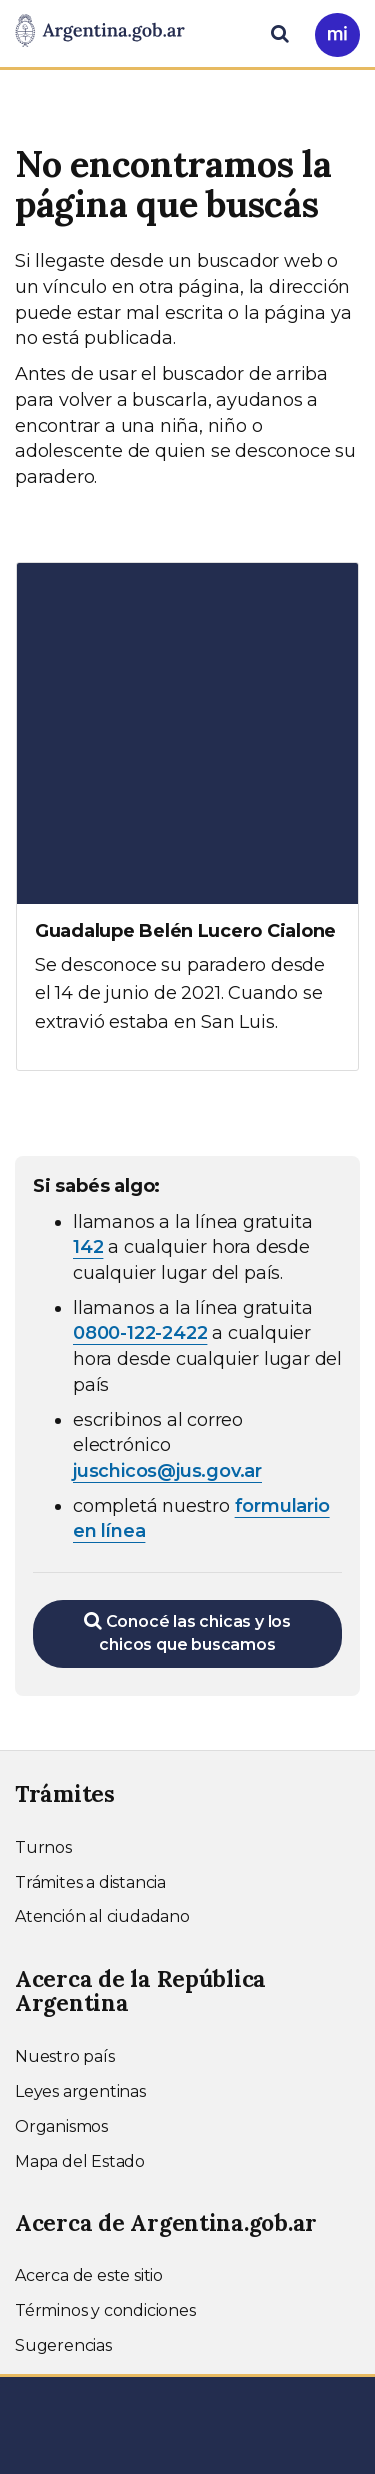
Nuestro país (65, 2056)
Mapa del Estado (80, 2161)
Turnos (43, 1847)
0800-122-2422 (140, 1333)
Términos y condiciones (105, 2310)
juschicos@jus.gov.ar (167, 1471)
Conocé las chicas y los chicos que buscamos (187, 1632)
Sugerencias (63, 2345)
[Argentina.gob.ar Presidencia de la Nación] (100, 32)
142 (88, 1247)
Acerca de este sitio (89, 2275)
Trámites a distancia (90, 1882)
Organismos (61, 2126)
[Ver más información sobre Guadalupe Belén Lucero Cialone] (187, 816)
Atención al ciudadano (102, 1916)
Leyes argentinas (80, 2091)
